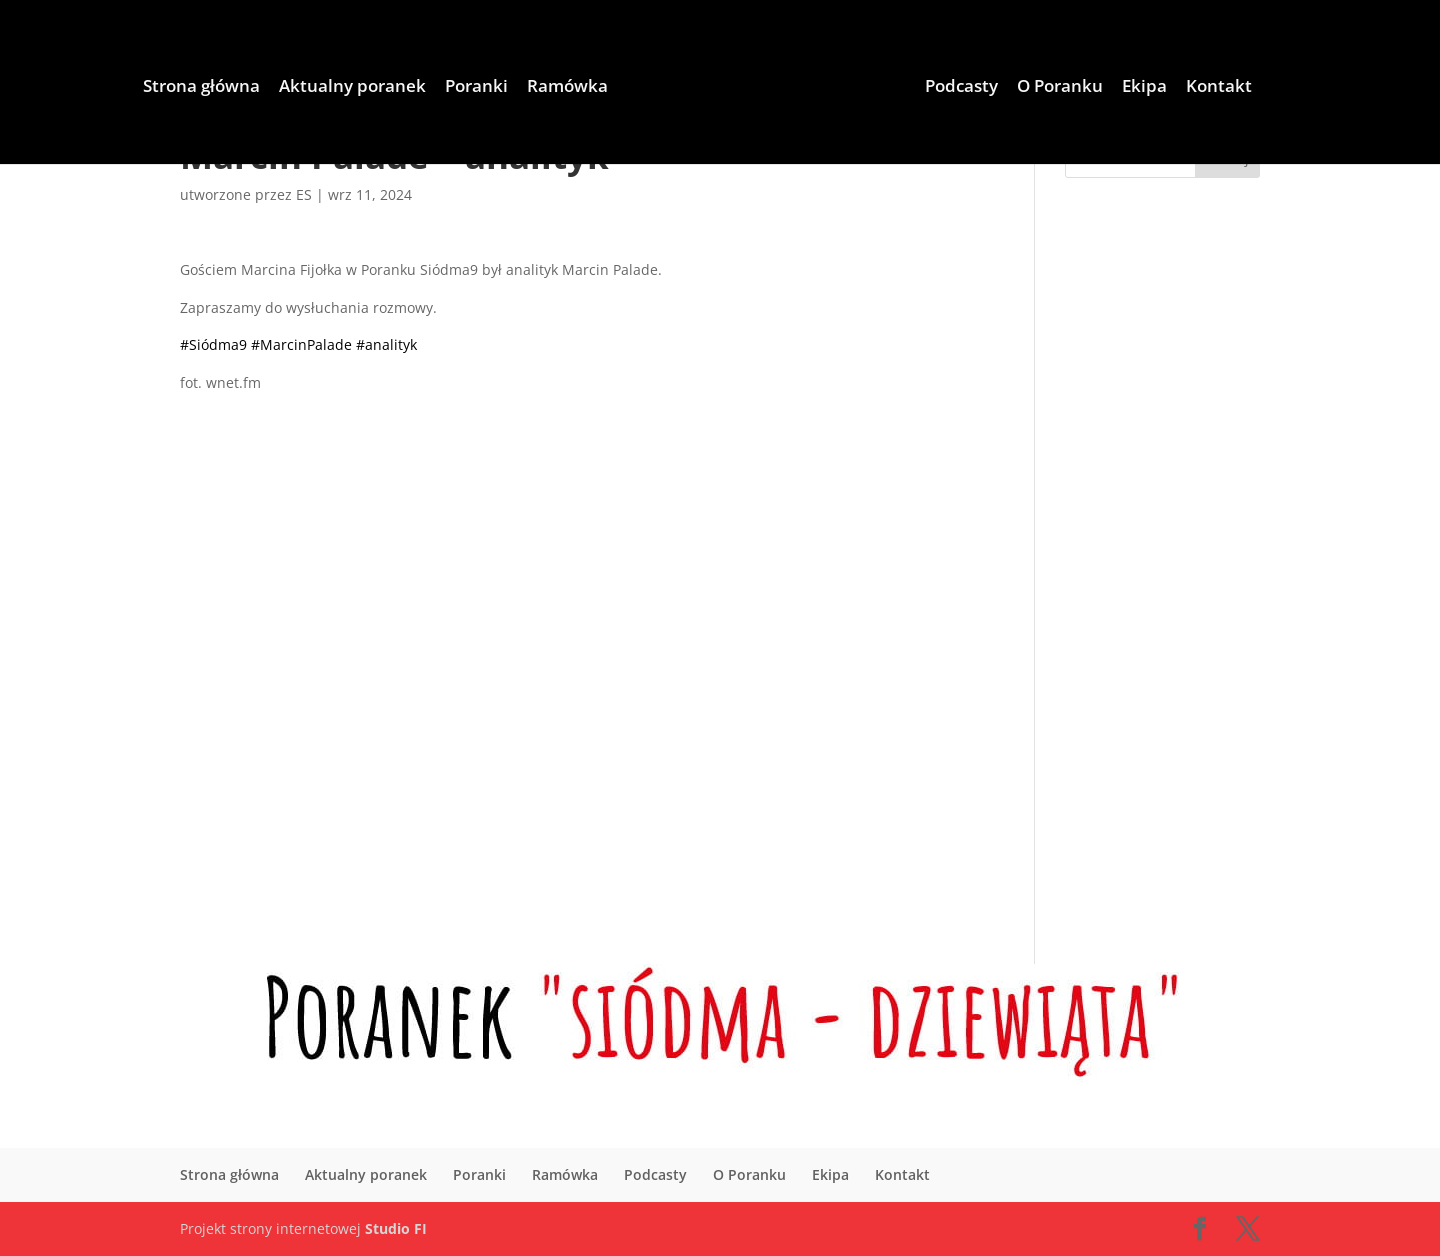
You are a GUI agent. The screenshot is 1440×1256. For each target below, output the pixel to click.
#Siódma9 (213, 344)
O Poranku (1121, 89)
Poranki (414, 89)
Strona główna (139, 89)
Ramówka (505, 89)
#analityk (386, 344)
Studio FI (396, 1228)
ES (304, 194)
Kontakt (1280, 89)
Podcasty (1022, 89)
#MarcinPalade (301, 344)
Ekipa (1205, 89)
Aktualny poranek (290, 89)
